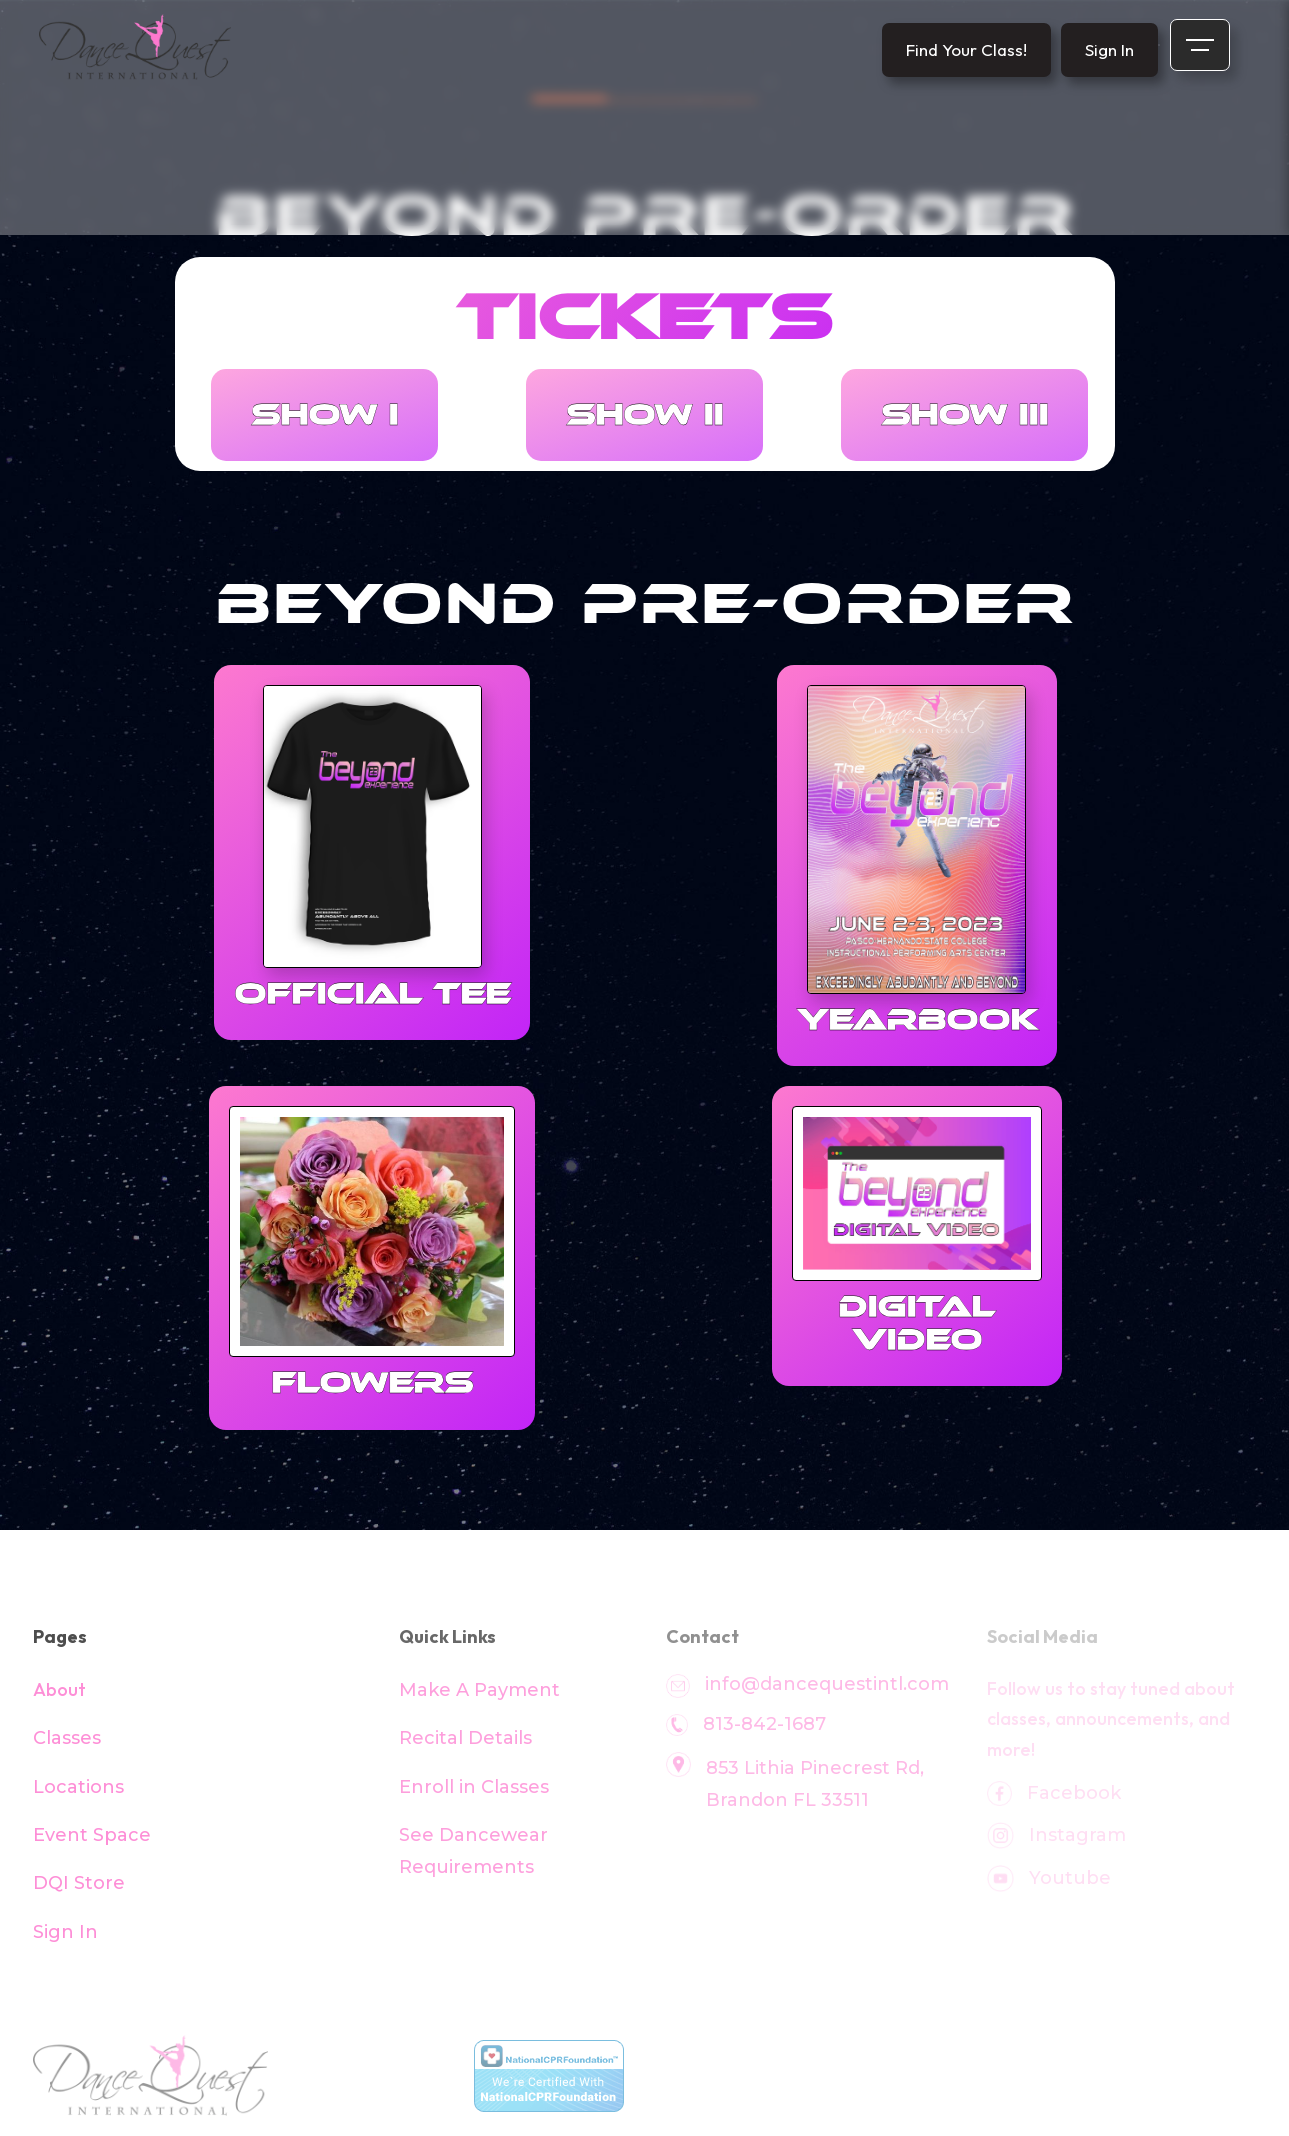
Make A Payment (479, 1690)
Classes (67, 1738)
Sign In (65, 1932)
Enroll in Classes (474, 1787)
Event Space (92, 1835)
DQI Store (79, 1883)
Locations (78, 1787)
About (59, 1689)
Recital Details (465, 1738)
